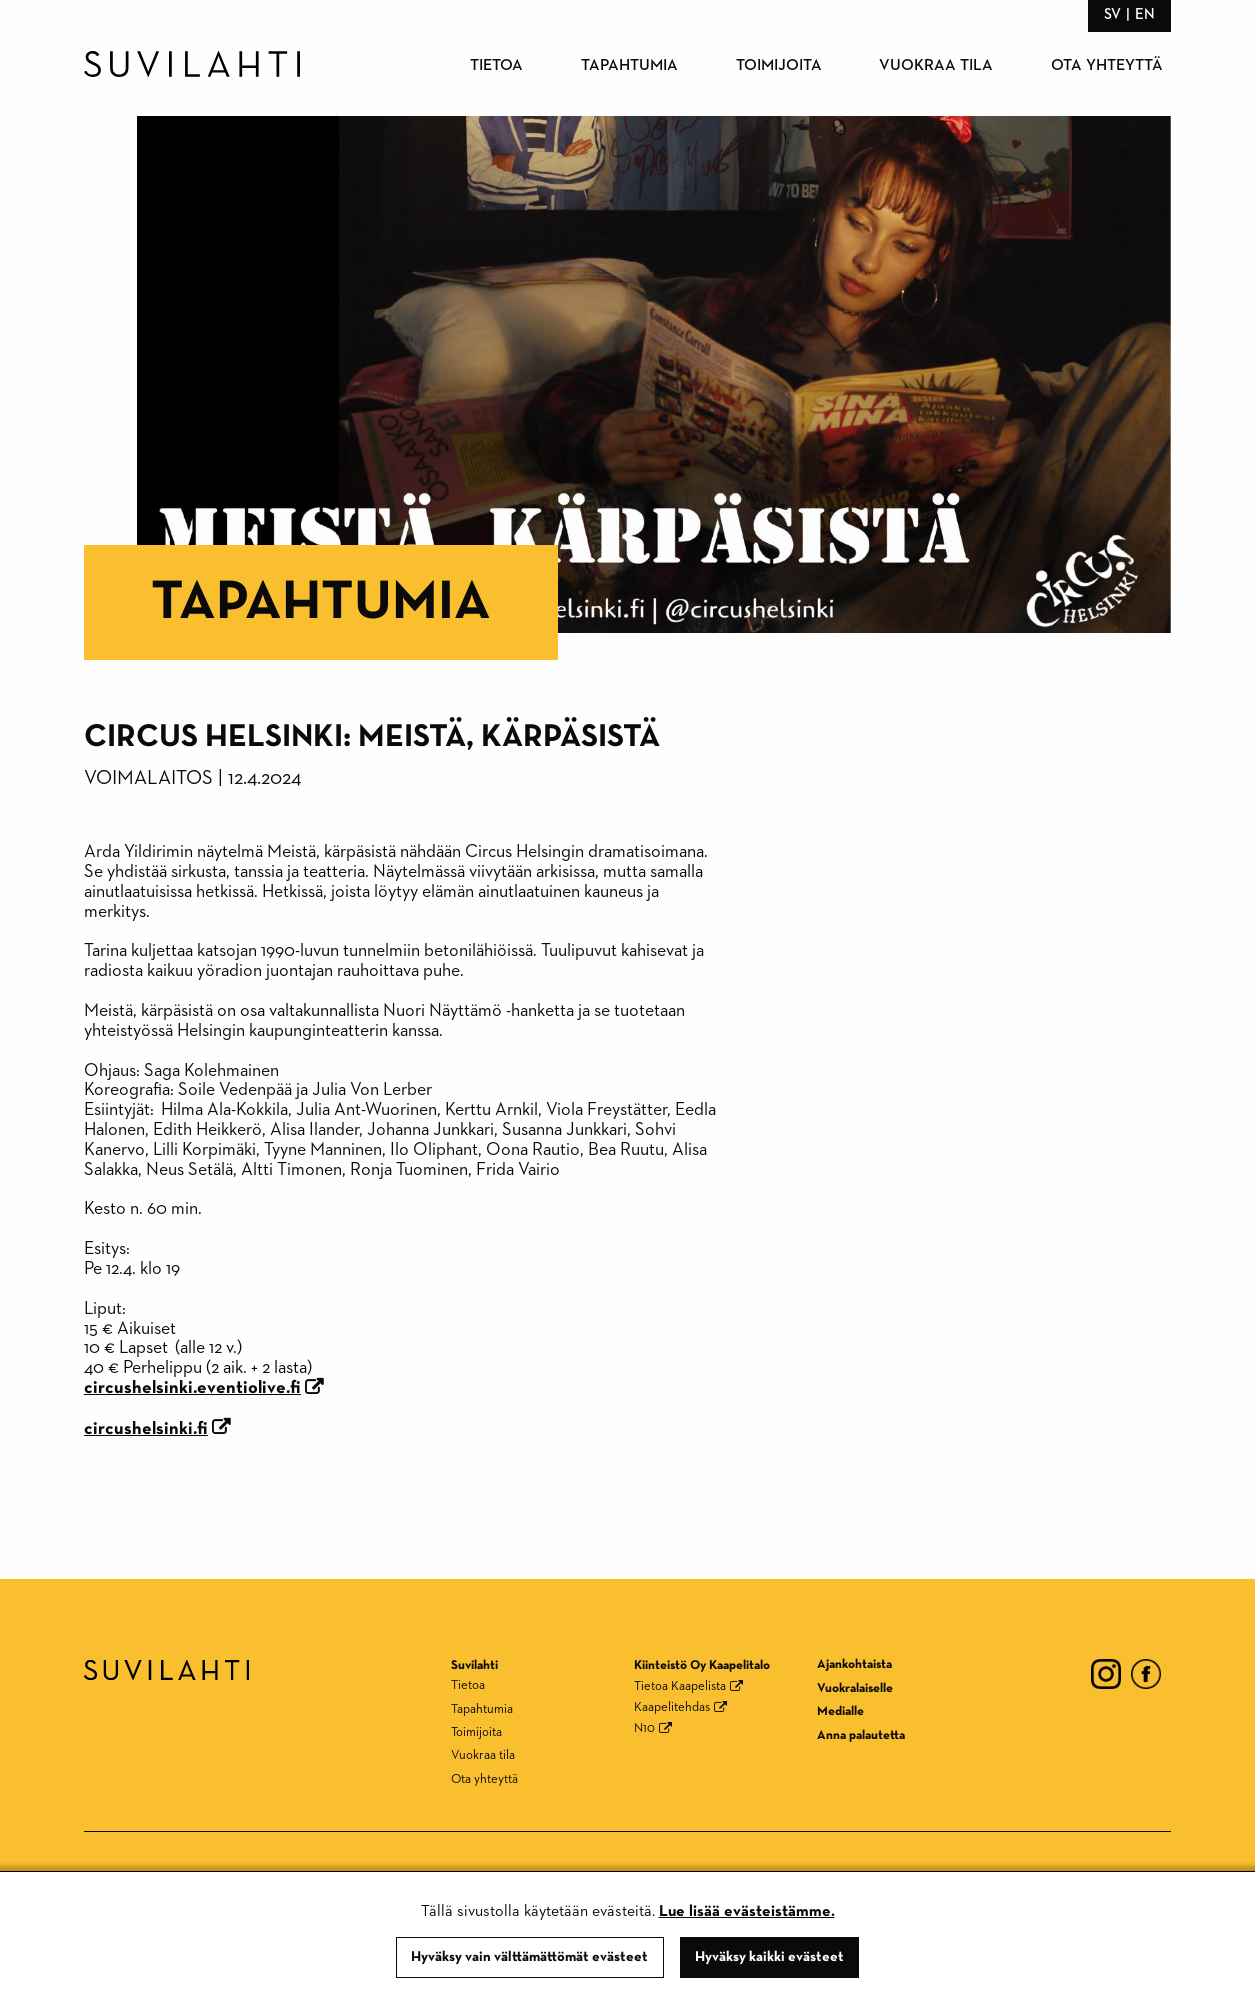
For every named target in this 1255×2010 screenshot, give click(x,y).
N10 (644, 1728)
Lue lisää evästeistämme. (747, 1912)
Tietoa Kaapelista (680, 1686)
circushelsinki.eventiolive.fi (192, 1388)
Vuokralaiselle (855, 1688)
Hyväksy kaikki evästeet (769, 1957)
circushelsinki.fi (146, 1429)
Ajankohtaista (854, 1664)
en (1145, 14)
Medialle (840, 1711)
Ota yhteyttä (1107, 66)
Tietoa (496, 66)
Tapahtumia (629, 66)
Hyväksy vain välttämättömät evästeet (529, 1957)
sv (1112, 14)
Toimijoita (779, 66)
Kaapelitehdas (672, 1707)
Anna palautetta (861, 1735)
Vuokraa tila (936, 66)
